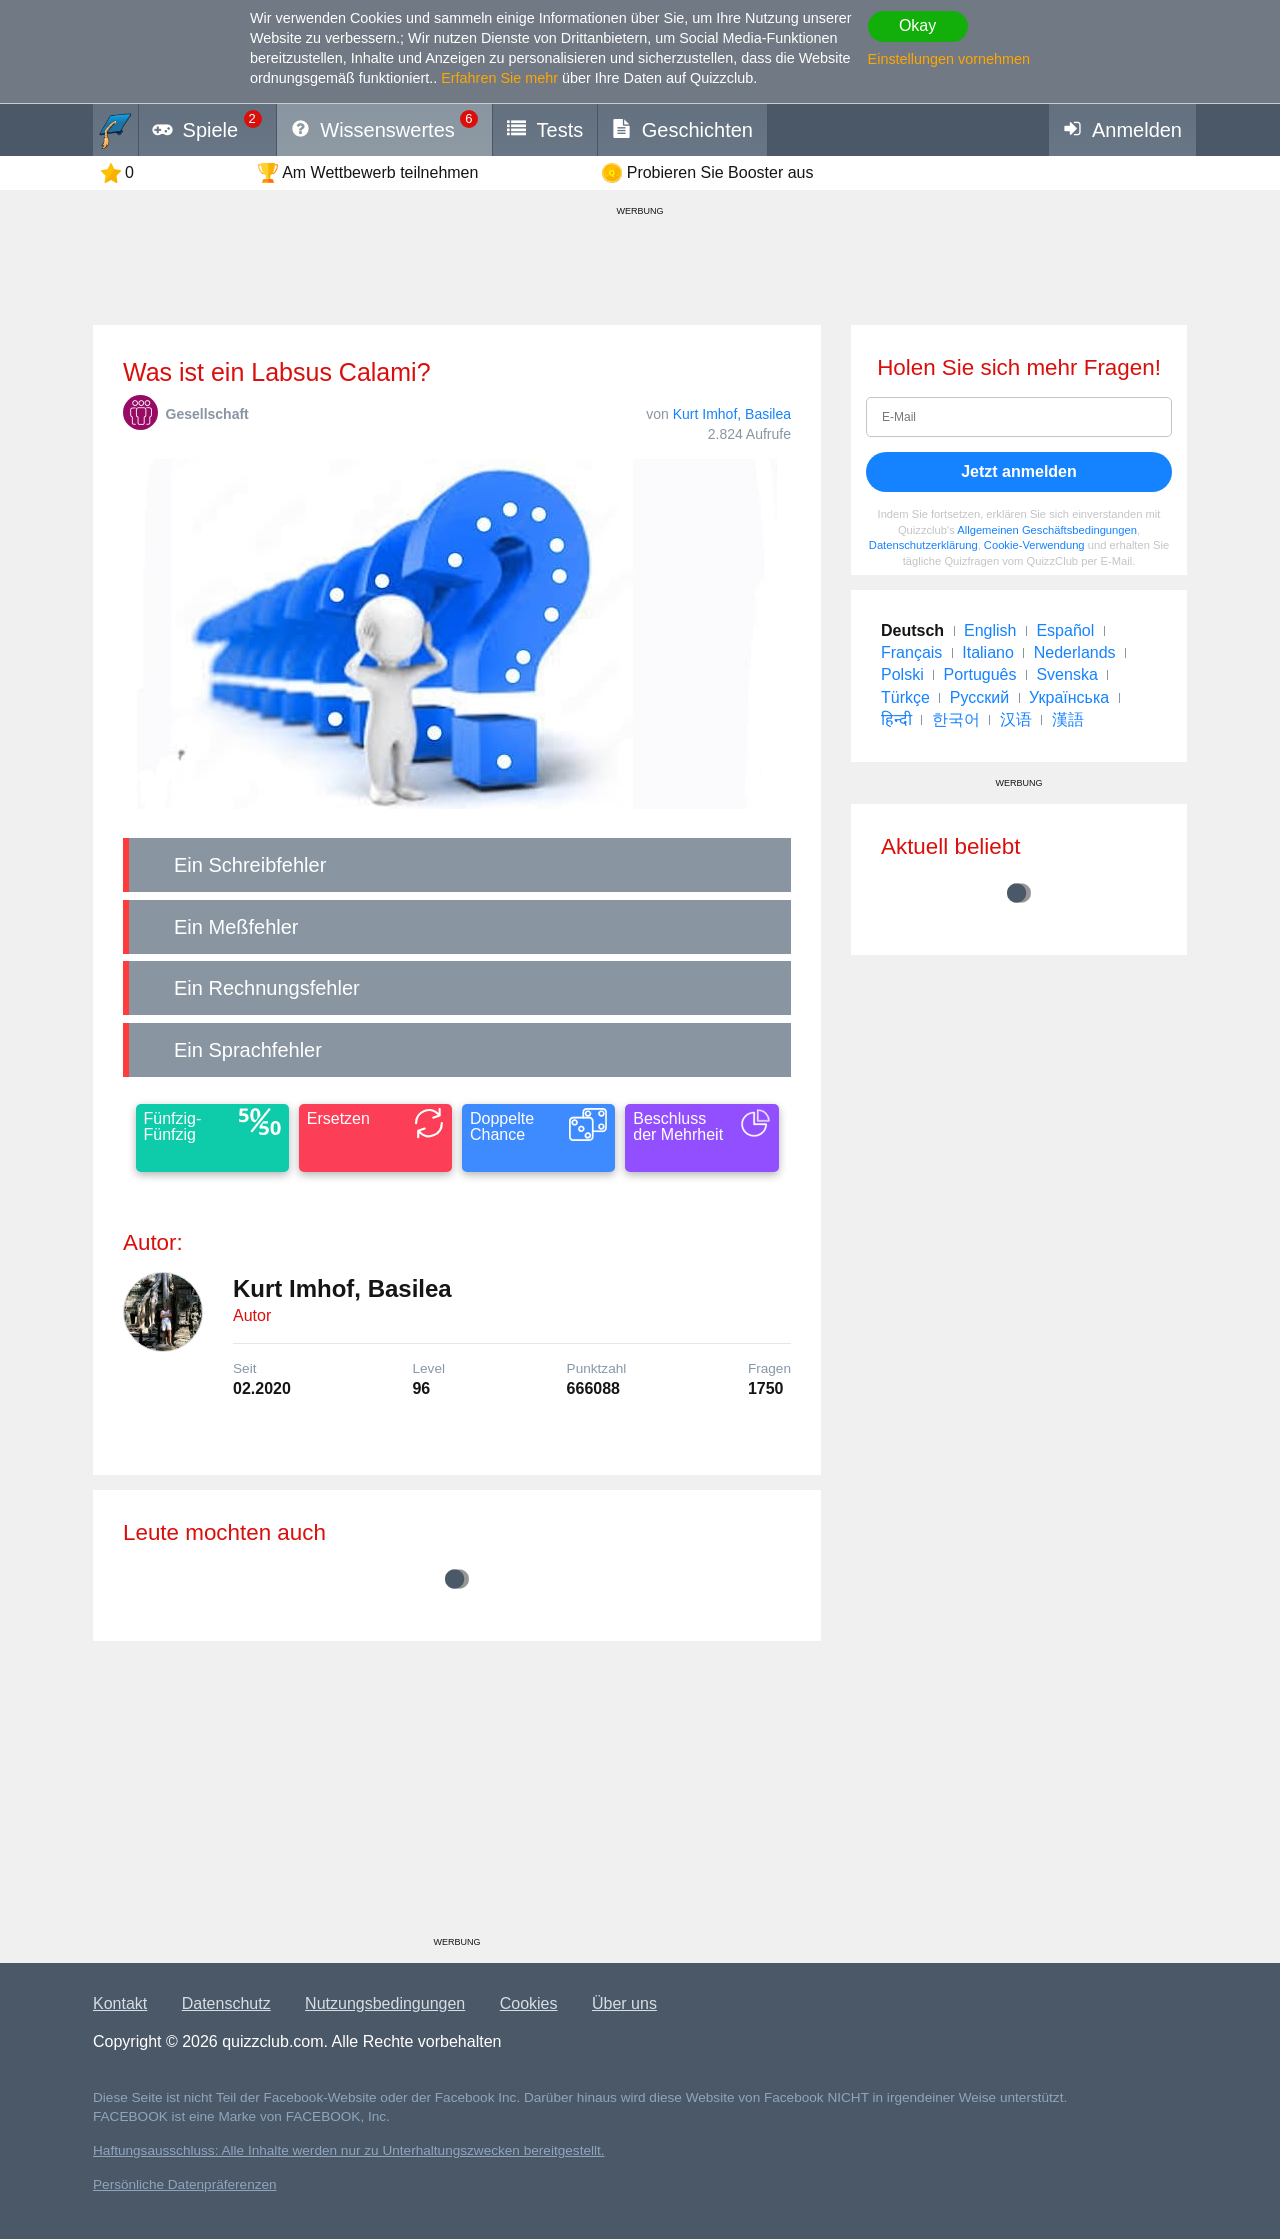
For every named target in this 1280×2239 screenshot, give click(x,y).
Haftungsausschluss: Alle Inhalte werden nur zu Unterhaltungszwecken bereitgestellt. (349, 2150)
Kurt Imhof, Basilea (732, 414)
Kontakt (120, 2003)
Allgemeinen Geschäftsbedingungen (1047, 530)
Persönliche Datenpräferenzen (185, 2184)
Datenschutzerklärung (923, 545)
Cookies (529, 2003)
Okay (917, 25)
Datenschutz (226, 2003)
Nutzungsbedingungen (385, 2003)
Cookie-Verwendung (1034, 545)
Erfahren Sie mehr (499, 78)
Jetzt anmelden (1019, 471)
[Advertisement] (457, 1796)
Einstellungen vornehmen (949, 59)
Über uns (624, 2003)
